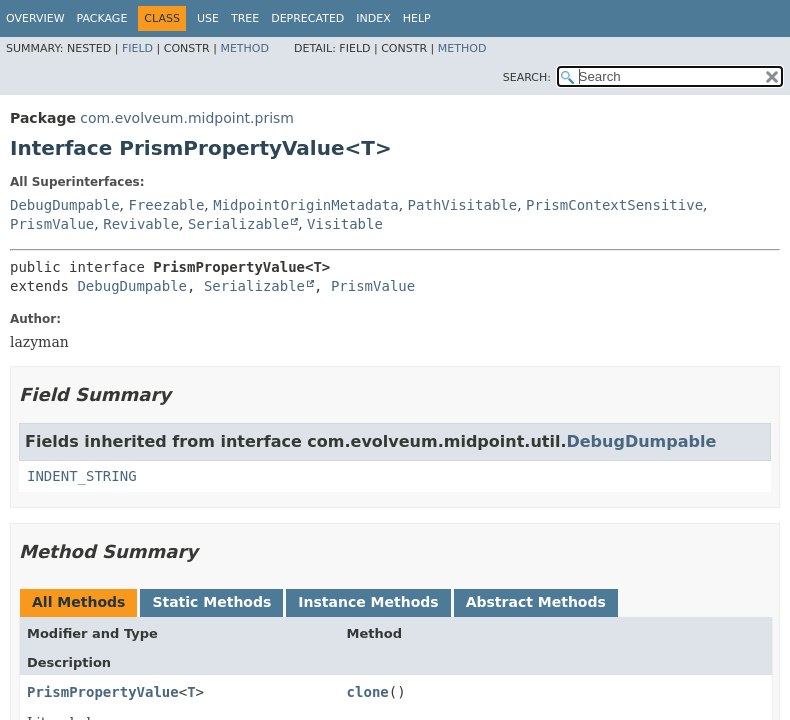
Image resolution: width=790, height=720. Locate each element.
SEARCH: (527, 77)
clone (368, 692)
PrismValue (52, 224)
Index (373, 18)
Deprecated (307, 18)
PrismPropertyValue (103, 692)
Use (208, 18)
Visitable (345, 224)
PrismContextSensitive (614, 205)
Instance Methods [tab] (368, 602)
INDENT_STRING (82, 476)
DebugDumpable (65, 205)
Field (137, 48)
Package (102, 18)
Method (244, 48)
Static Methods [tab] (211, 602)
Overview (35, 18)
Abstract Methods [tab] (536, 602)
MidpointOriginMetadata (305, 205)
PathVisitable (463, 205)
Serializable (238, 224)
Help (417, 18)
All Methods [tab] (78, 602)
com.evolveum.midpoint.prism (187, 118)
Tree (245, 18)
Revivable (141, 224)
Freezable (166, 205)
